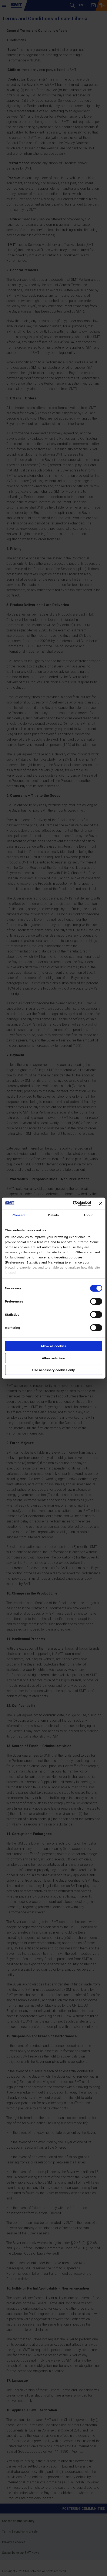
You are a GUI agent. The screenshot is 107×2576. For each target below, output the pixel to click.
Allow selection (53, 1358)
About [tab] (88, 1215)
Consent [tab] (19, 1215)
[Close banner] (100, 1203)
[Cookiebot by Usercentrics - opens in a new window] (72, 1203)
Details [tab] (53, 1215)
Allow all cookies (53, 1346)
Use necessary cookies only (53, 1370)
